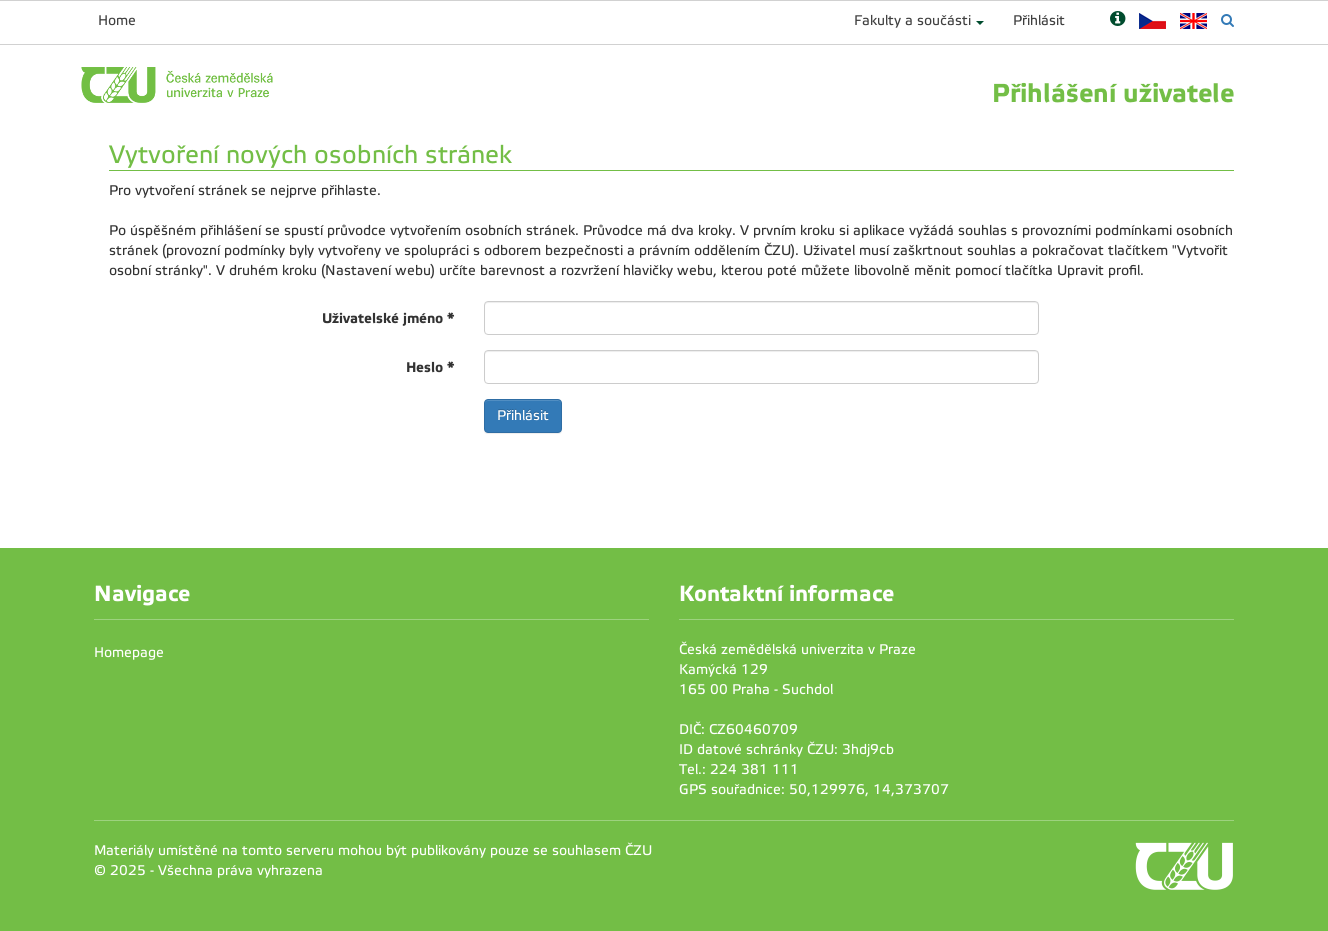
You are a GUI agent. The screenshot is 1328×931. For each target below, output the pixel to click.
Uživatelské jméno (388, 318)
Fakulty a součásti (912, 20)
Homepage (129, 652)
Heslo (430, 367)
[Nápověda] (1117, 20)
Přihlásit (1039, 20)
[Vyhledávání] (1227, 20)
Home (117, 20)
